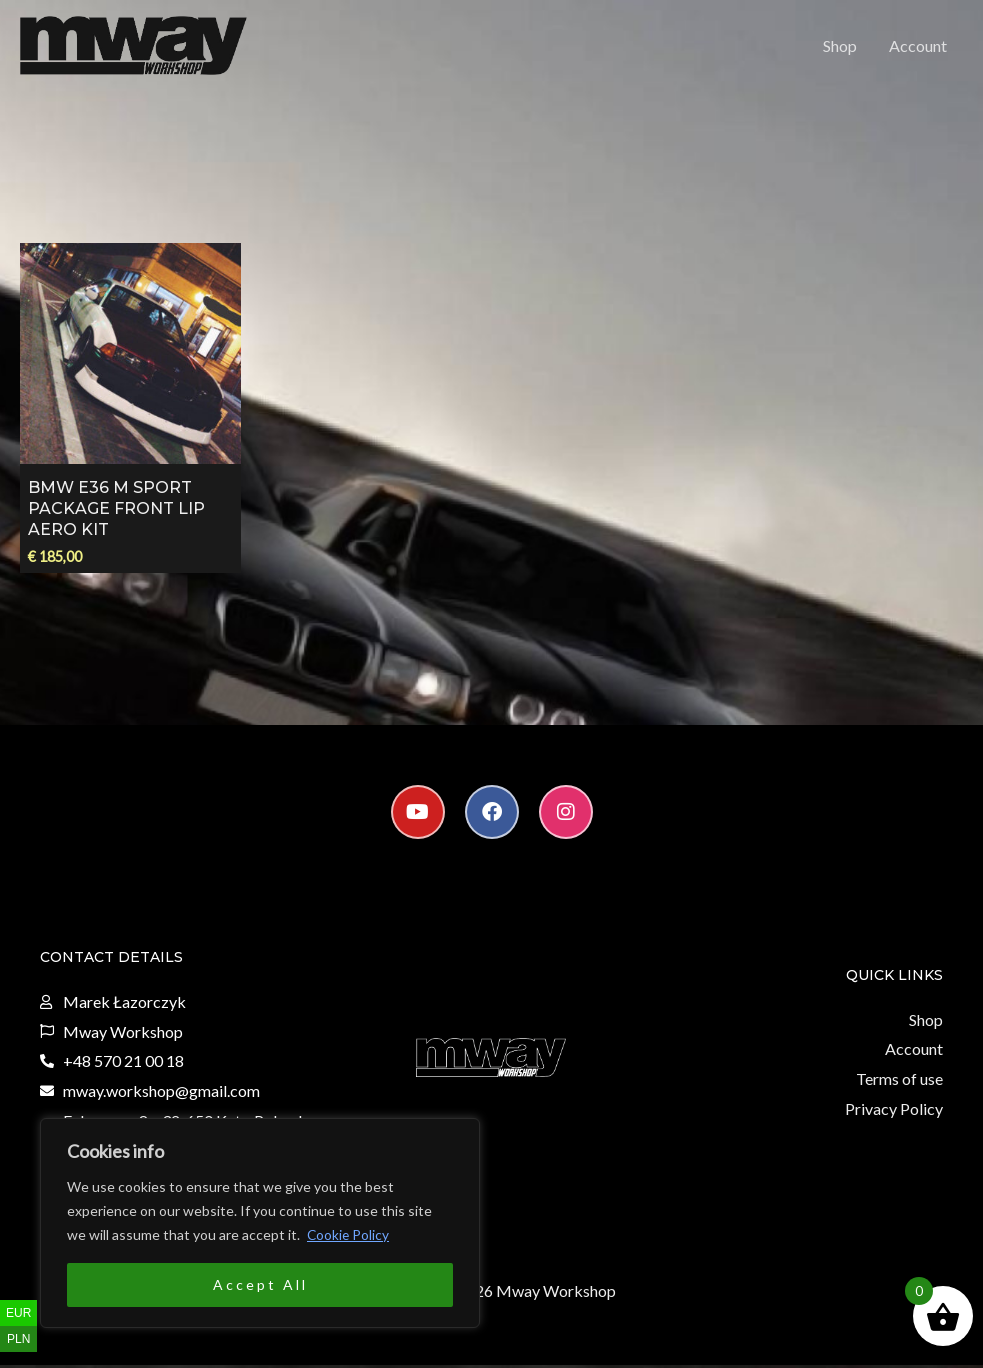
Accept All (260, 1284)
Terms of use (899, 1081)
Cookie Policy (349, 1234)
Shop (840, 46)
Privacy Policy (894, 1111)
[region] (260, 1223)
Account (918, 46)
